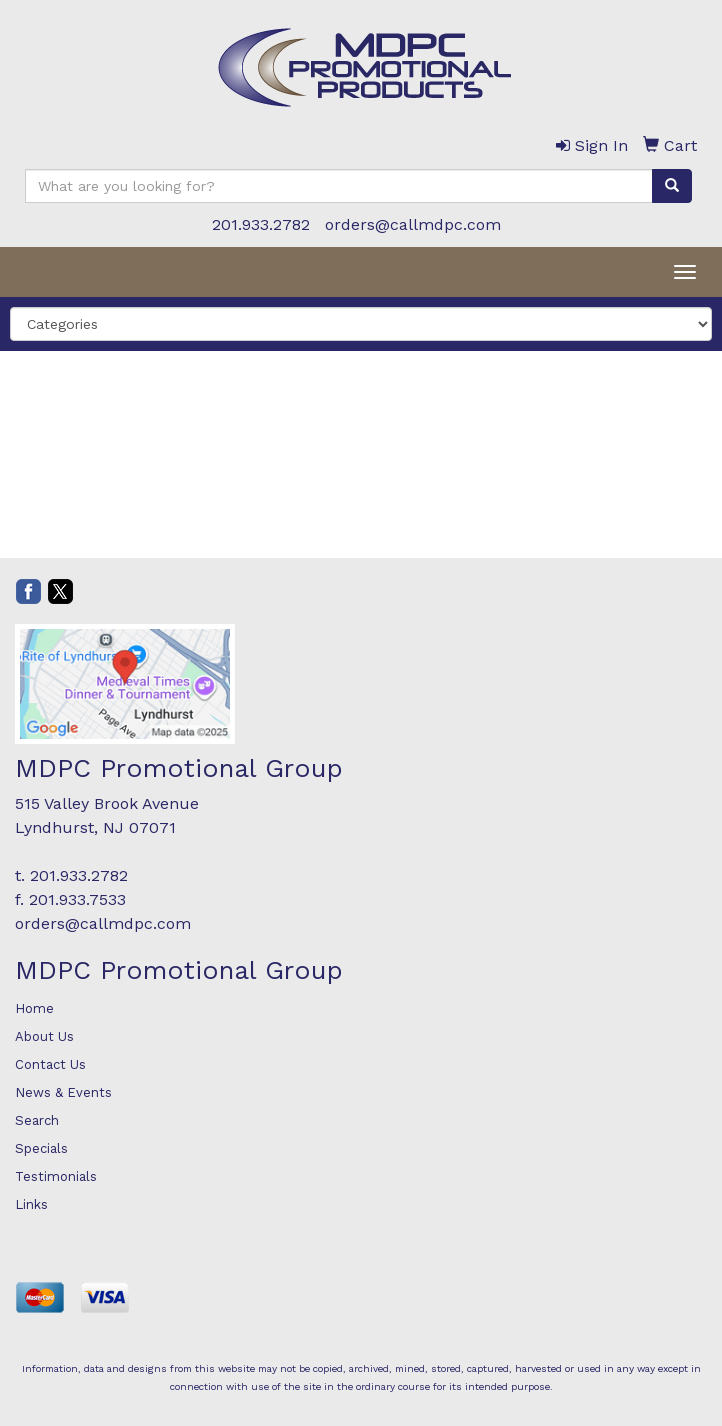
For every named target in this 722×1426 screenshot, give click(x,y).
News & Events (63, 1092)
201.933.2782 (261, 224)
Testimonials (56, 1176)
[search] (672, 186)
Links (31, 1204)
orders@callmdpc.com (413, 224)
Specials (41, 1148)
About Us (44, 1036)
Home (34, 1008)
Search (37, 1120)
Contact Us (50, 1064)
